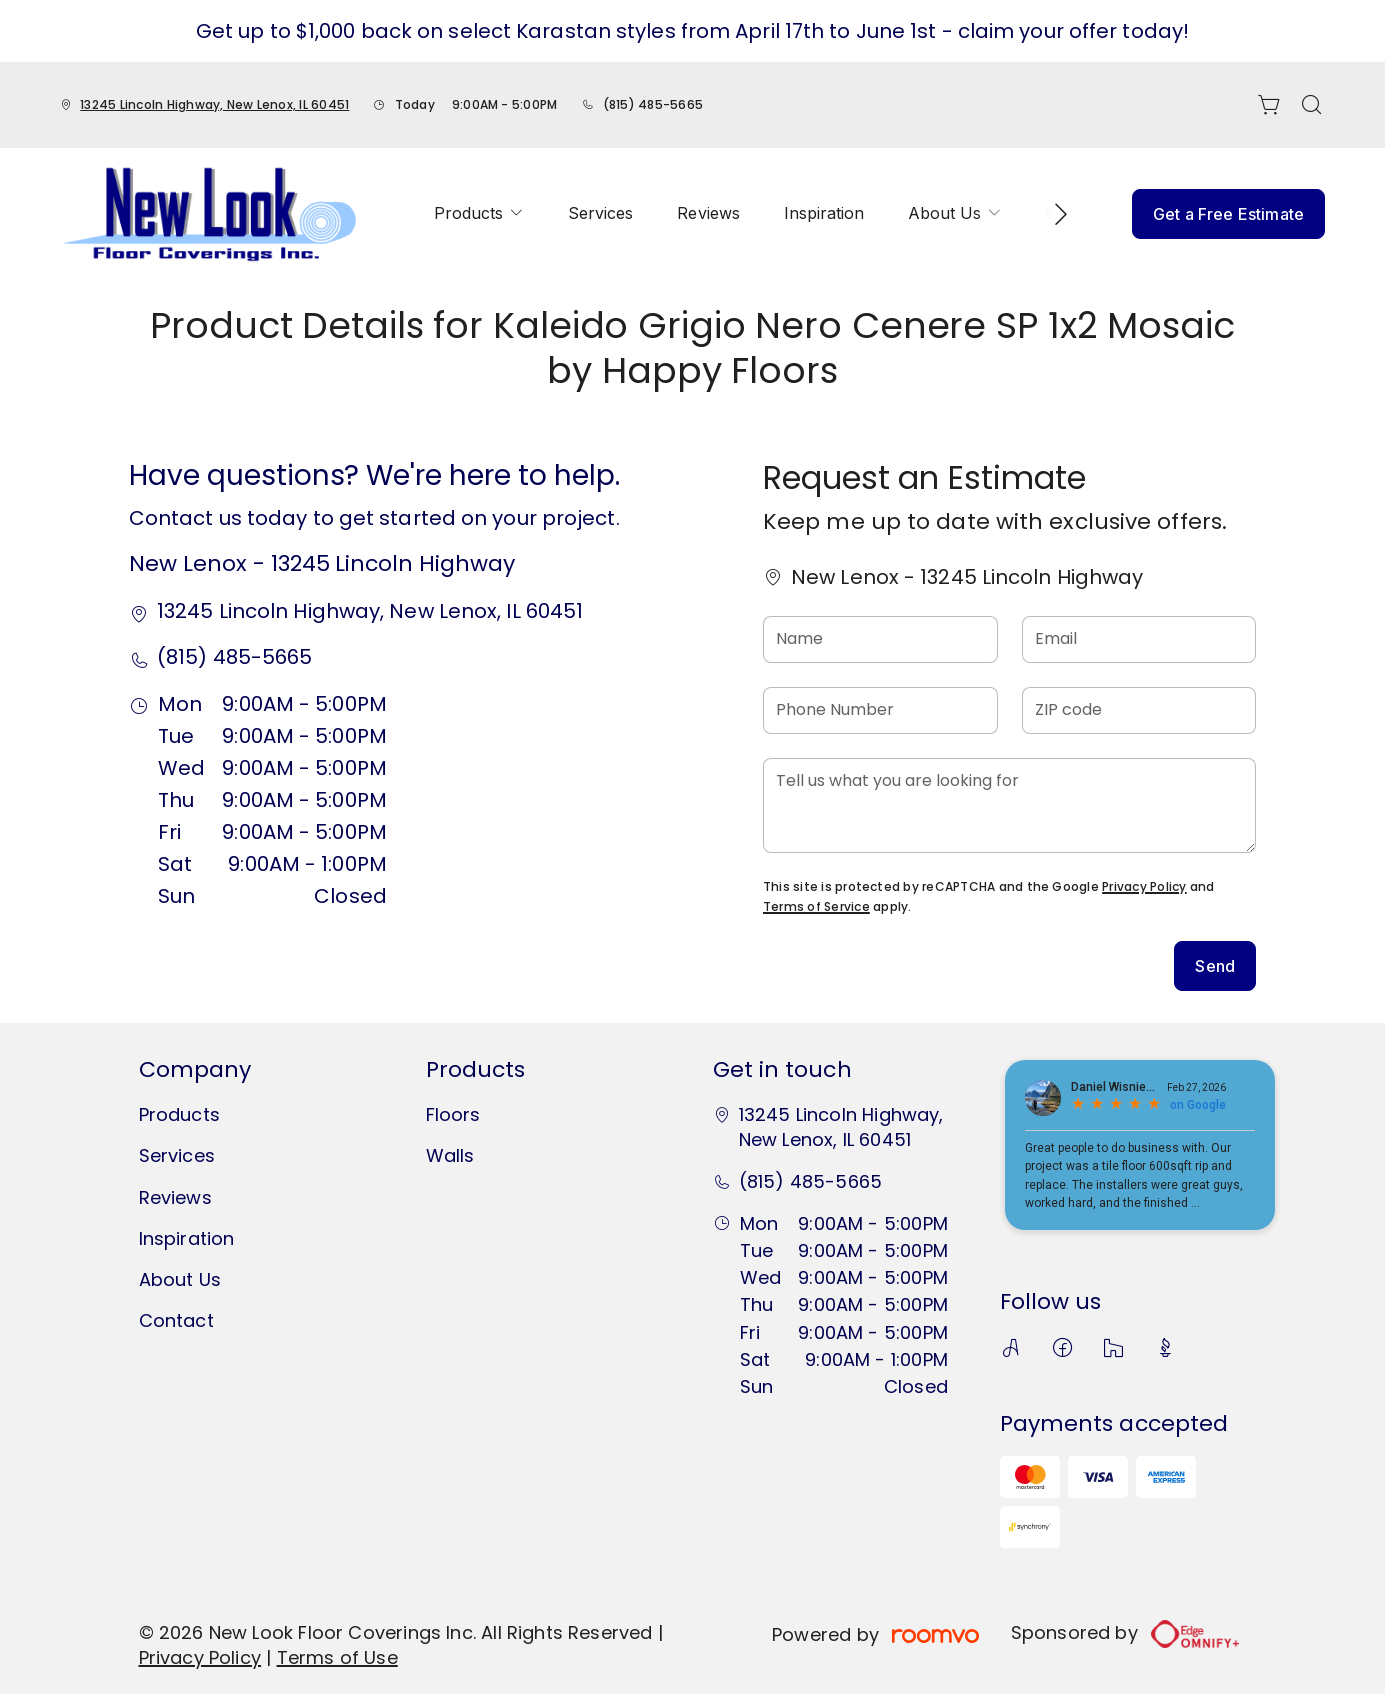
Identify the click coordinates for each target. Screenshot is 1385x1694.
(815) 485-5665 (653, 104)
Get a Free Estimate (1228, 214)
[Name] (880, 639)
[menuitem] (479, 213)
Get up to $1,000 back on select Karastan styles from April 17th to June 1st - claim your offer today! (692, 31)
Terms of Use (337, 1657)
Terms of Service (816, 906)
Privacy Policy (1144, 886)
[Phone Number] (880, 710)
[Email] (1139, 639)
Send (1215, 966)
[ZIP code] (1139, 710)
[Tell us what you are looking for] (1009, 805)
